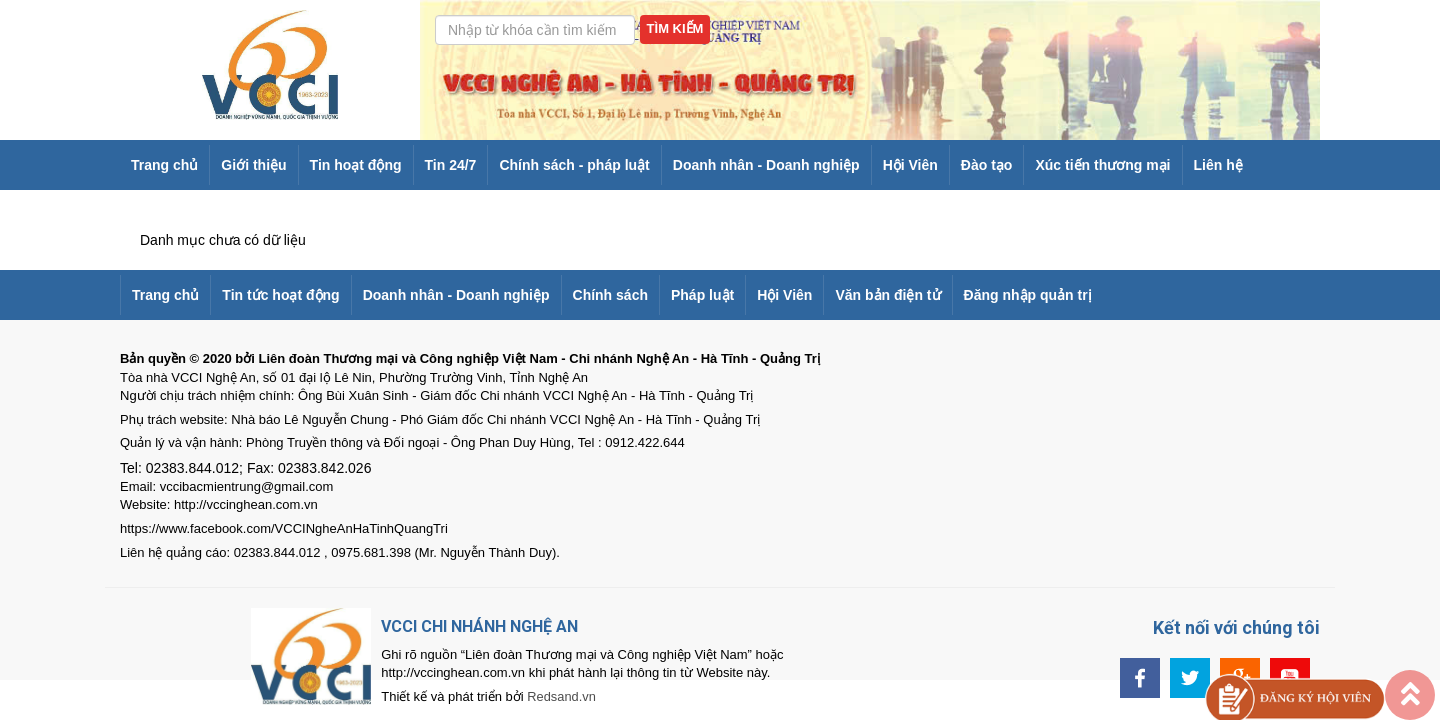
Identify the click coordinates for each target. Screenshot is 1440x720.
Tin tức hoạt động (280, 295)
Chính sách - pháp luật (574, 165)
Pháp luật (702, 295)
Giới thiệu (253, 165)
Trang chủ (164, 165)
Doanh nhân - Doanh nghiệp (766, 165)
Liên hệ (1218, 165)
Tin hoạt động (356, 165)
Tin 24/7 (451, 165)
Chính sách (610, 295)
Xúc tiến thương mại (1102, 165)
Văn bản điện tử (887, 295)
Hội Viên (910, 165)
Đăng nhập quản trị (1028, 295)
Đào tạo (987, 165)
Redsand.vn (530, 696)
